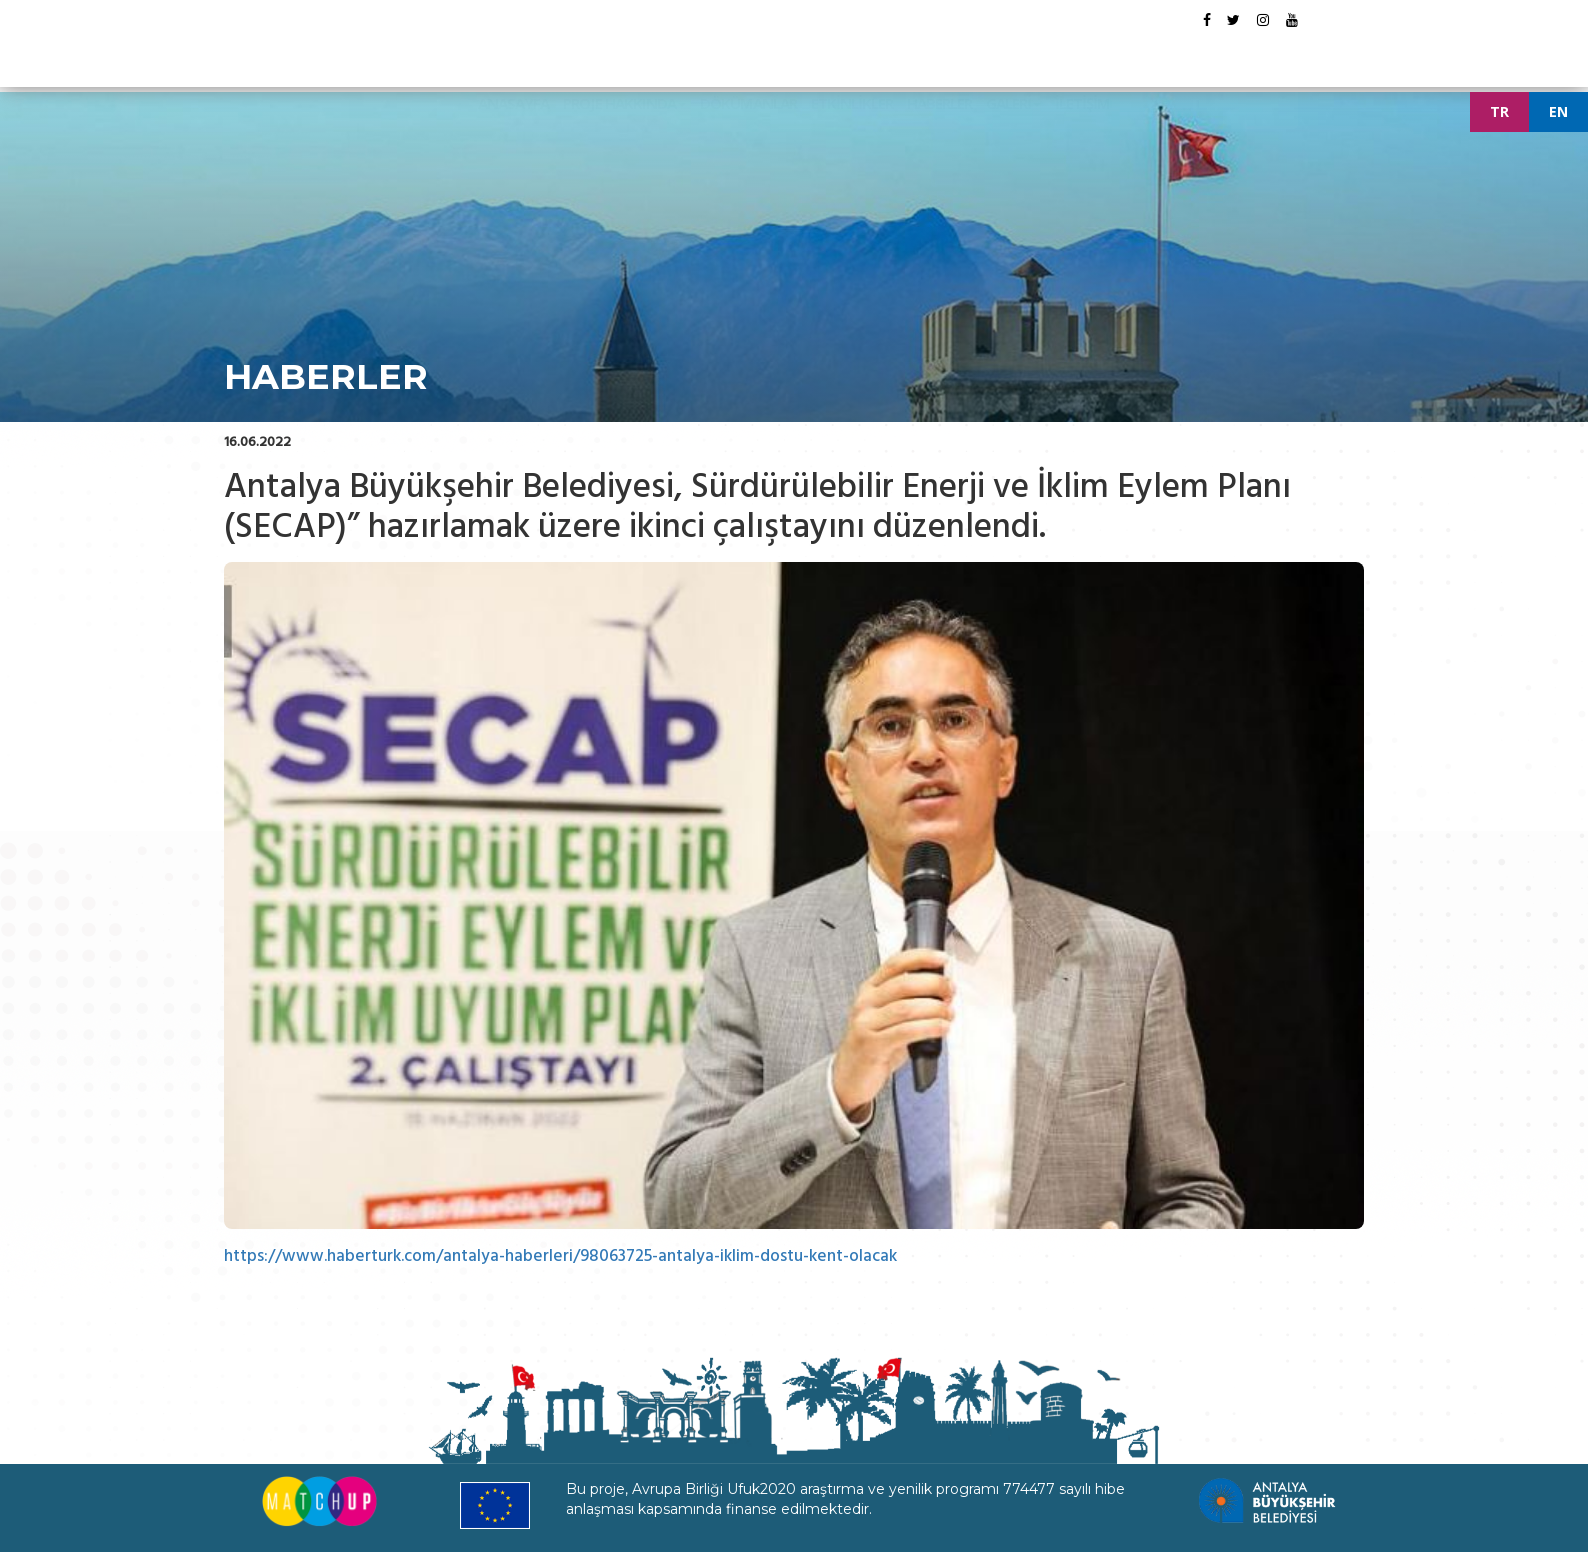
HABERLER (939, 54)
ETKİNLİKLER (852, 54)
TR (1499, 111)
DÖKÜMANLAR (748, 54)
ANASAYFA (513, 54)
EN (1558, 111)
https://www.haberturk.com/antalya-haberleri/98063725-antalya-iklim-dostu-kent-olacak (565, 1256)
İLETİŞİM (1082, 54)
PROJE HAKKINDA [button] (624, 54)
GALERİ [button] (1013, 54)
